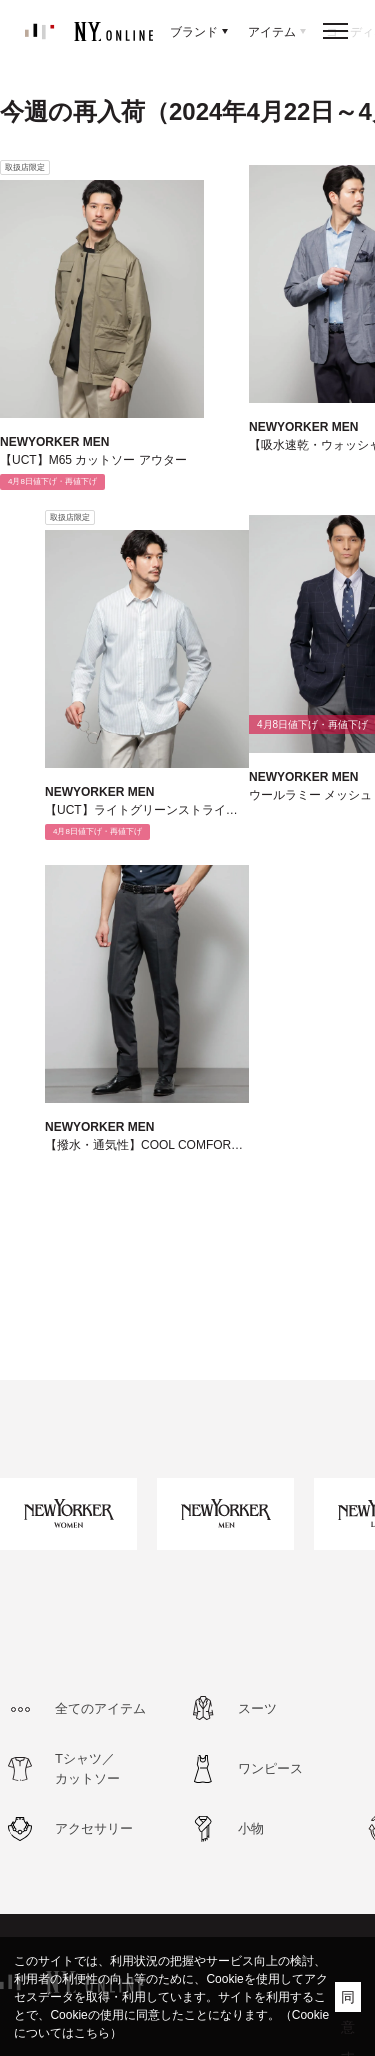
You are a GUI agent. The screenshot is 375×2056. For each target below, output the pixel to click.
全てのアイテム (100, 1708)
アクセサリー (94, 1828)
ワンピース (270, 1768)
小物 (251, 1828)
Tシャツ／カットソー (87, 1768)
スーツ (257, 1708)
